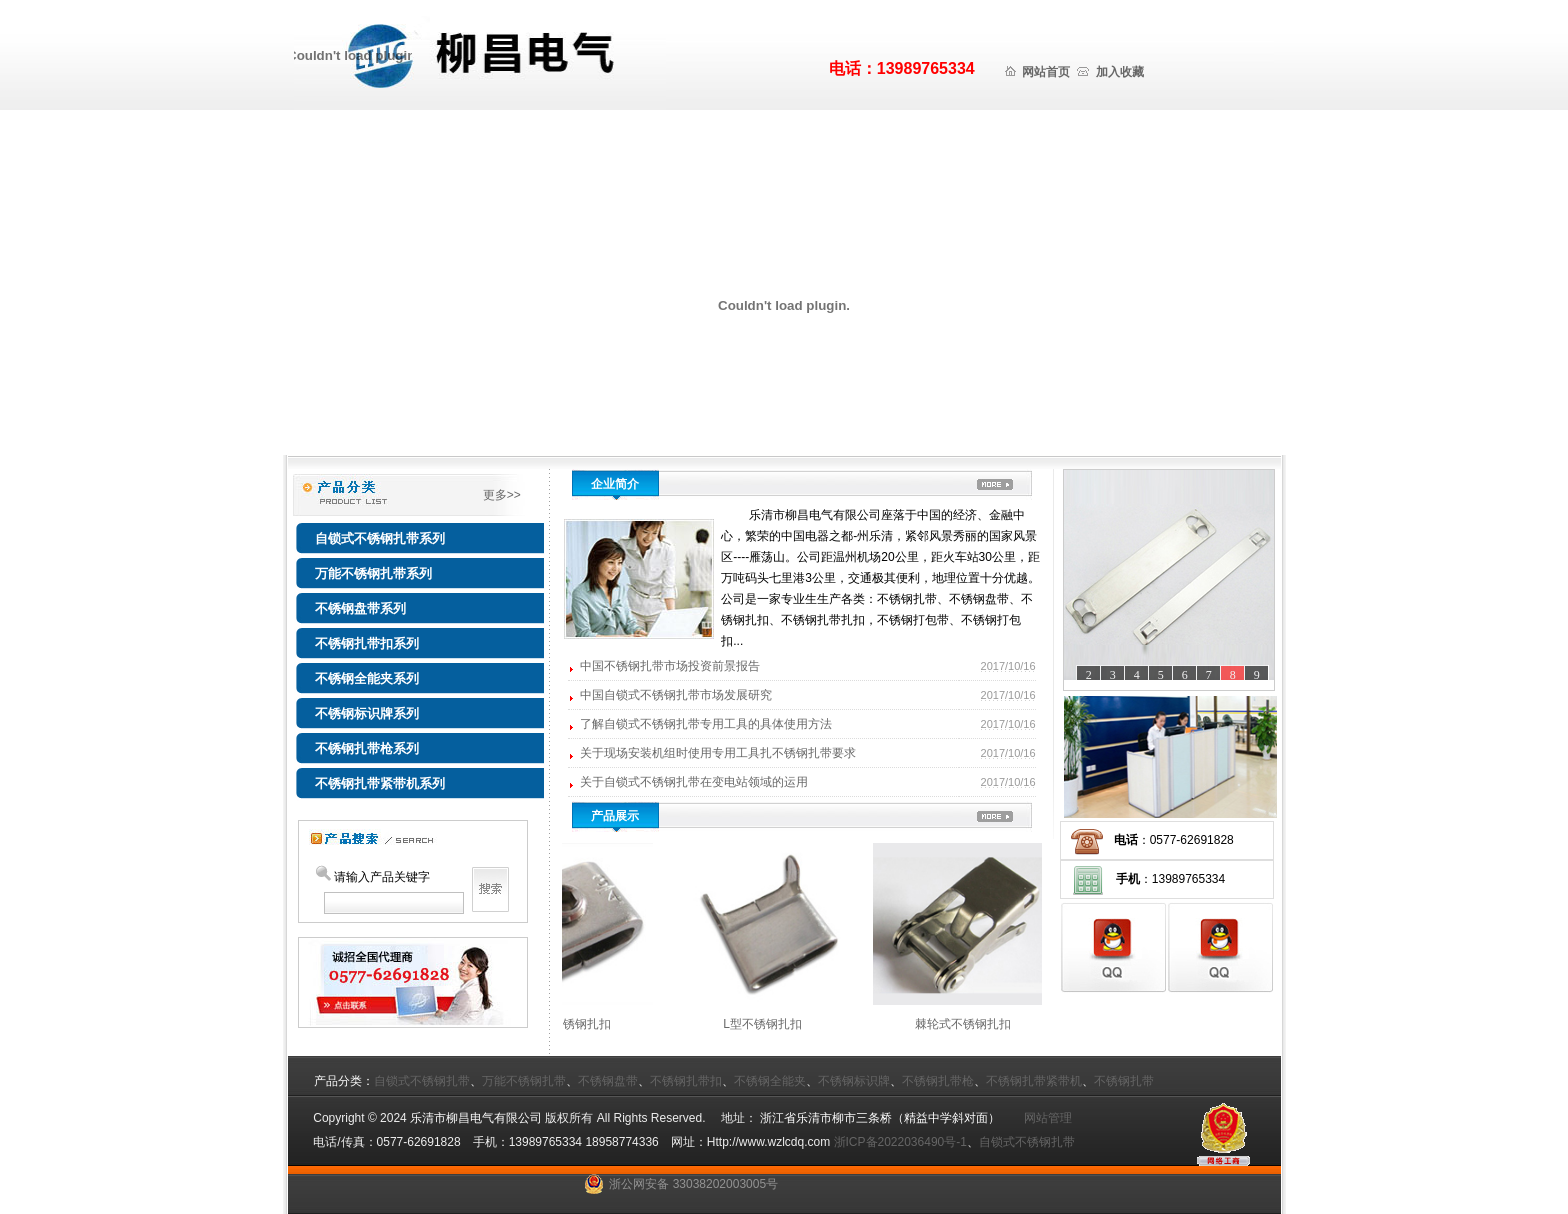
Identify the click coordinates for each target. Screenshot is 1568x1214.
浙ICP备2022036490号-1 (900, 1142)
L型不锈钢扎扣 (784, 1024)
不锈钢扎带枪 (938, 1081)
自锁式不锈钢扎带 (422, 1081)
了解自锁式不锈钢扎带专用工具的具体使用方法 (707, 724)
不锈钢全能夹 (770, 1081)
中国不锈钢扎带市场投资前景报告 (671, 666)
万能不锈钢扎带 (524, 1081)
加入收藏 (1120, 72)
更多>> (511, 495)
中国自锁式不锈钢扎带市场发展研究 (677, 695)
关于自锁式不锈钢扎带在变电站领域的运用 (695, 782)
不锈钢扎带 (1124, 1081)
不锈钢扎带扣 (686, 1081)
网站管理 (1042, 1118)
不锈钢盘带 (608, 1081)
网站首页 (1046, 72)
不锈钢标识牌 (854, 1081)
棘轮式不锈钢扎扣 (985, 1024)
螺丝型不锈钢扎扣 (585, 1024)
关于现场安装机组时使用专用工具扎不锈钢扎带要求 (719, 753)
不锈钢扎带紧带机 (1034, 1081)
